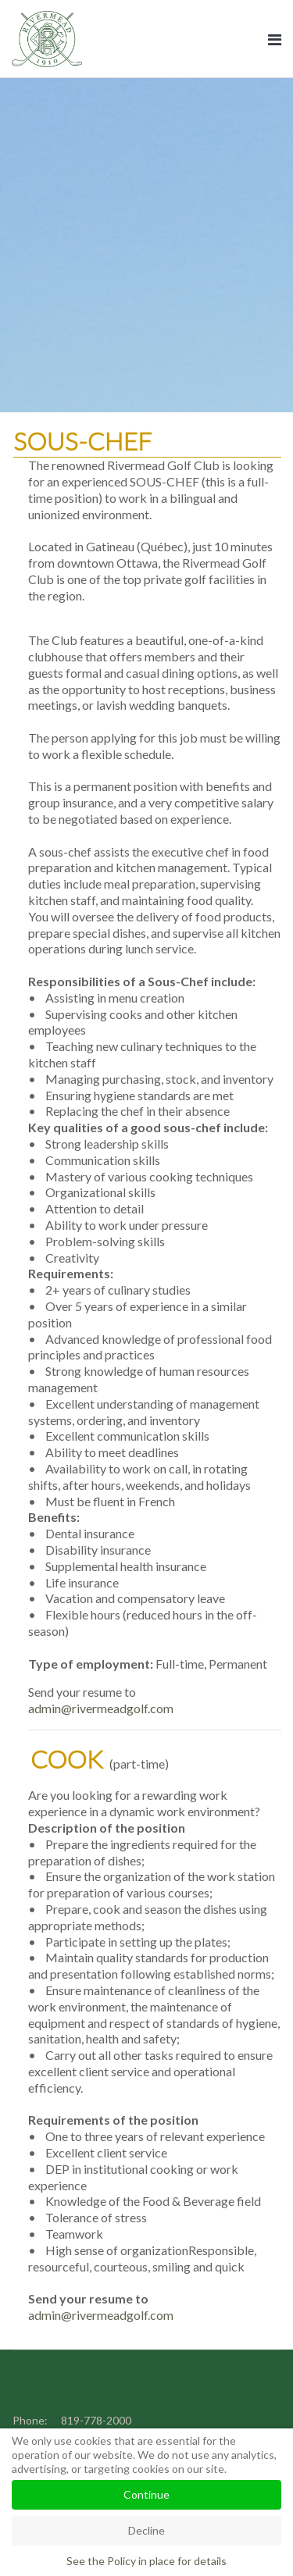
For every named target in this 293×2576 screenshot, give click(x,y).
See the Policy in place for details (146, 2560)
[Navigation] (274, 39)
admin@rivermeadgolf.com (100, 1708)
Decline (146, 2530)
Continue (146, 2494)
